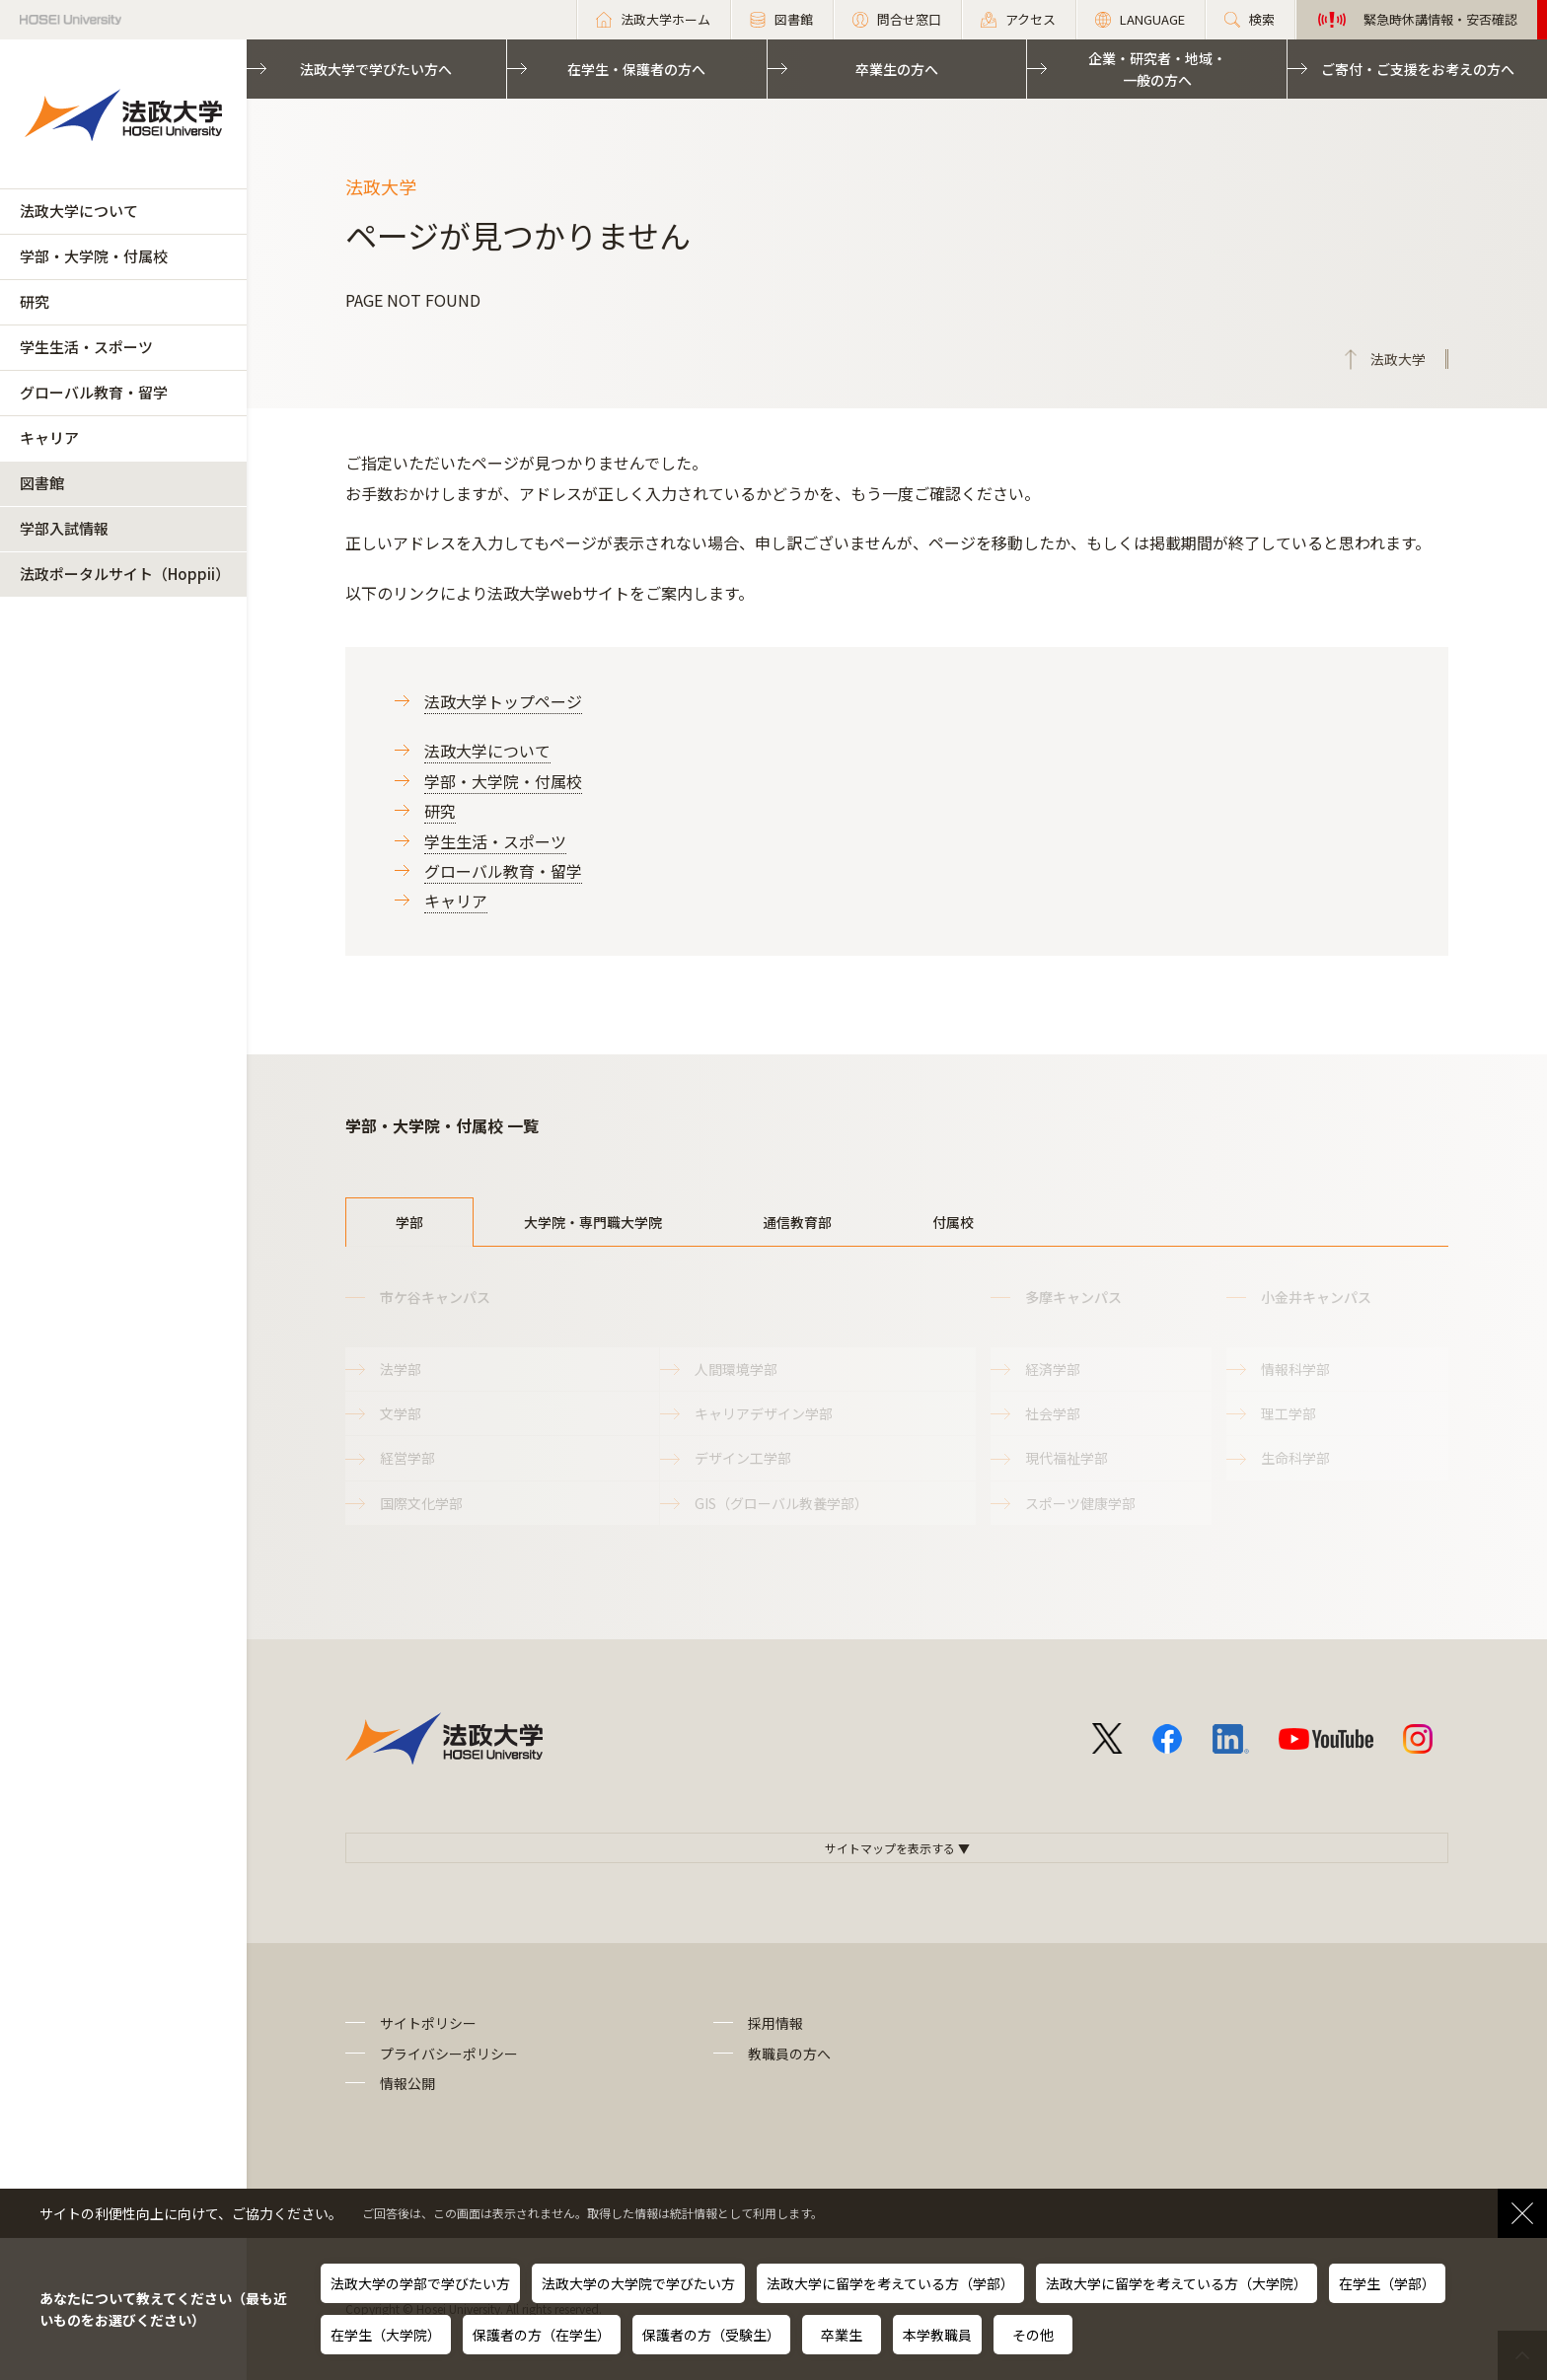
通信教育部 (797, 1222)
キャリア (49, 437)
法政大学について (79, 210)
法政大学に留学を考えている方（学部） (890, 2283)
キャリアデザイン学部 (764, 1413)
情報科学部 (1295, 1369)
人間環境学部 (736, 1369)
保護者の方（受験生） (711, 2334)
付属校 (953, 1222)
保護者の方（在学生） (542, 2334)
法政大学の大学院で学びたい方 (638, 2283)
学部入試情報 (64, 528)
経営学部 (407, 1458)
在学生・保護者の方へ (636, 69)
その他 (1033, 2334)
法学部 (400, 1369)
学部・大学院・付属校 (94, 256)
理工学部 (1288, 1413)
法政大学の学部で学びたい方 (420, 2283)
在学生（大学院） (386, 2334)
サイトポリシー (428, 2023)
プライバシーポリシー (449, 2053)
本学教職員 (937, 2334)
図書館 (42, 482)
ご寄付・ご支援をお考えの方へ (1417, 69)
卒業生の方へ (896, 69)
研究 (34, 301)
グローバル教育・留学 (94, 392)
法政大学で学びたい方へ (376, 69)
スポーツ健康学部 (1080, 1503)
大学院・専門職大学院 (593, 1222)
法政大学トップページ (503, 701)
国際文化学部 (421, 1503)
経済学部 (1052, 1369)
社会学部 (1052, 1413)
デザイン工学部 (743, 1458)
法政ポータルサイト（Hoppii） (125, 573)
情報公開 (407, 2083)
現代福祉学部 (1066, 1458)
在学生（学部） (1387, 2283)
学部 (409, 1222)
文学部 (400, 1413)
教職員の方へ (789, 2053)
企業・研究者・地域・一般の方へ (1157, 69)
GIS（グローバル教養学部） (781, 1503)
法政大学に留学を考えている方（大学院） (1176, 2283)
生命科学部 (1295, 1458)
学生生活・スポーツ (86, 346)
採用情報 (775, 2023)
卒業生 (841, 2334)
